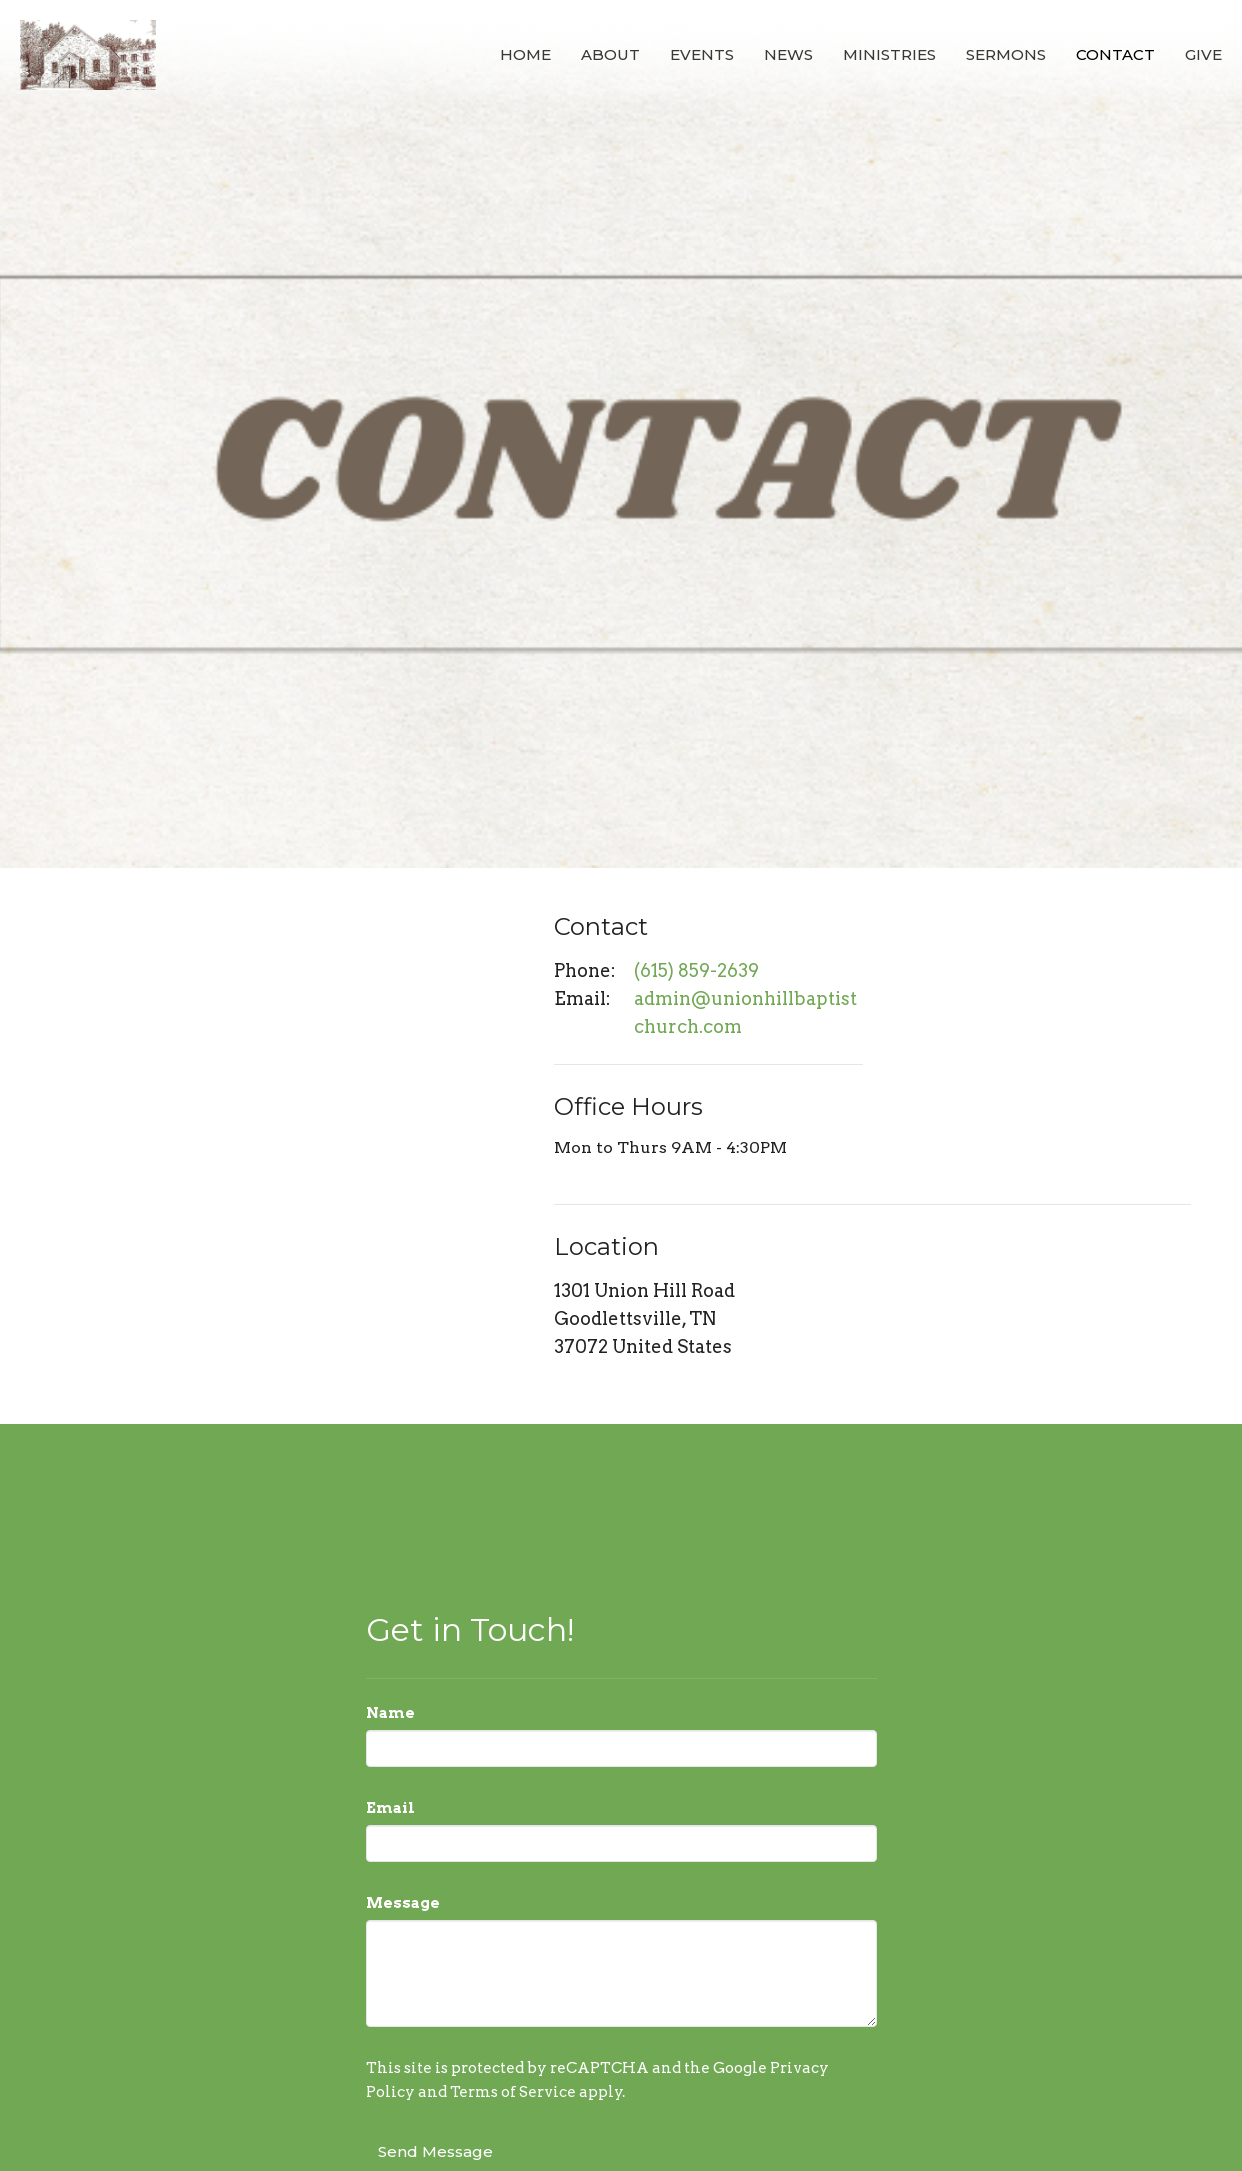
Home (525, 54)
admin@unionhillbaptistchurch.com (745, 1012)
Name (390, 1713)
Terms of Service (513, 2092)
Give (1203, 54)
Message (403, 1903)
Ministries (889, 54)
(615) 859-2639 (696, 970)
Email (390, 1808)
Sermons (1006, 54)
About (610, 54)
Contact (1115, 54)
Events (702, 54)
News (788, 54)
